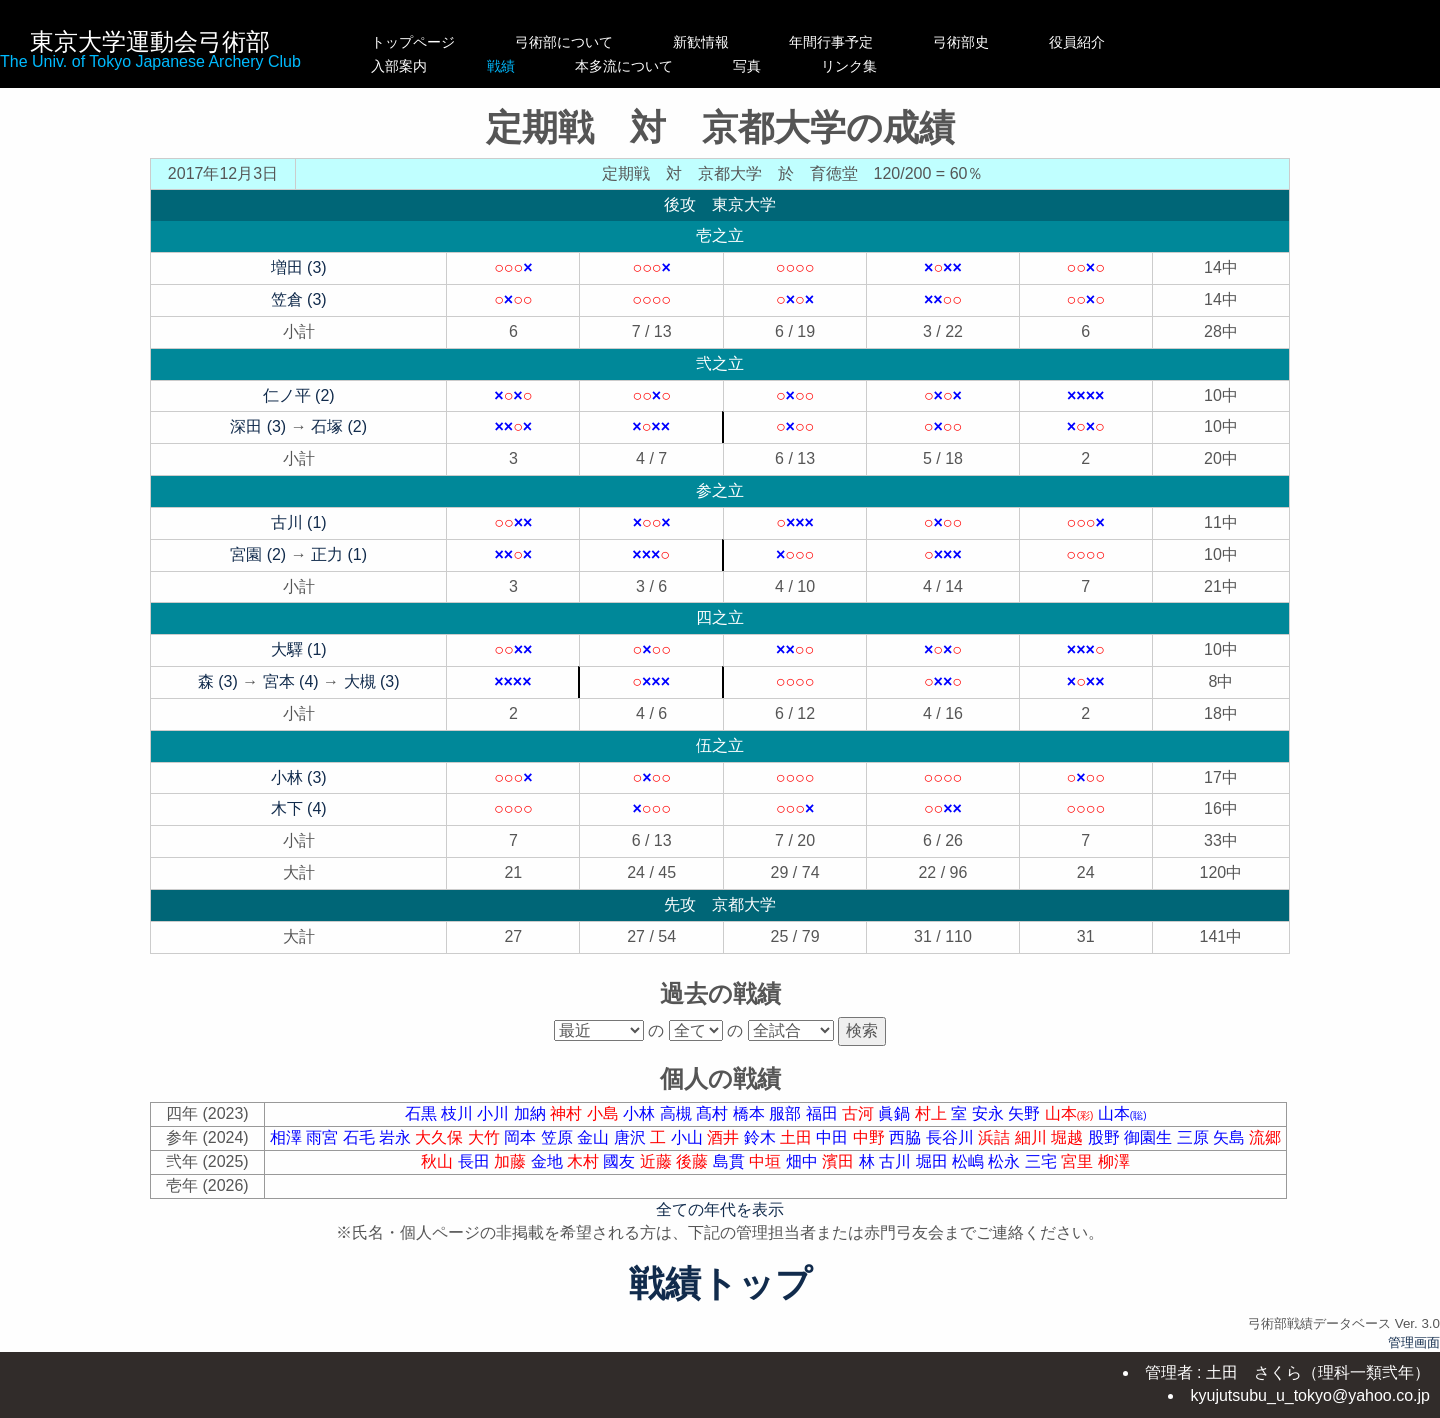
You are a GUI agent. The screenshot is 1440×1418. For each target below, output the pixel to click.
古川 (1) (299, 522)
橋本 (751, 1113)
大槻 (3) (372, 681)
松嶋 (970, 1161)
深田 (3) (258, 426)
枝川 (459, 1113)
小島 (605, 1113)
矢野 (1026, 1113)
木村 (585, 1161)
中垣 (767, 1161)
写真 (873, 66)
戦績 (564, 66)
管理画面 (1414, 1342)
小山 (689, 1137)
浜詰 (996, 1137)
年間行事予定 (873, 42)
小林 (641, 1113)
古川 (897, 1161)
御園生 (1150, 1137)
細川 (1033, 1137)
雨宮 (324, 1137)
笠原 (559, 1137)
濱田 (840, 1161)
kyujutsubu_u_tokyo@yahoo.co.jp (1310, 1395)
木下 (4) (299, 808)
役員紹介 (1119, 42)
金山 (595, 1137)
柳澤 (1114, 1161)
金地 (549, 1161)
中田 (834, 1137)
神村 (568, 1113)
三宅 (1043, 1161)
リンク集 (1003, 66)
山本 (1071, 1113)
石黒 (423, 1113)
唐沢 (632, 1137)
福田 (824, 1113)
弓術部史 (1003, 42)
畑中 (804, 1161)
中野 (871, 1137)
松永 (1006, 1161)
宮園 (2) (258, 554)
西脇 (907, 1137)
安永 (990, 1113)
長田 (476, 1161)
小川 (495, 1113)
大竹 (486, 1137)
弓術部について (564, 42)
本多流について (722, 66)
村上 (933, 1113)
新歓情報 (722, 42)
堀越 (1069, 1137)
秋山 (439, 1161)
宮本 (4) (291, 681)
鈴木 (762, 1137)
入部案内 (413, 66)
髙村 (714, 1113)
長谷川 (952, 1137)
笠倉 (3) (299, 299)
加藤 (512, 1161)
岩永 (397, 1137)
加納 (532, 1113)
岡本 (522, 1137)
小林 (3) (299, 777)
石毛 (361, 1137)
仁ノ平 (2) (299, 395)
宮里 (1079, 1161)
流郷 (1265, 1137)
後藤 (694, 1161)
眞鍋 (896, 1113)
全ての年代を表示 (720, 1209)
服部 (787, 1113)
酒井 (725, 1137)
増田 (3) (299, 267)
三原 (1195, 1137)
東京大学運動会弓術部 (150, 41)
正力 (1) (339, 554)
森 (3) (218, 681)
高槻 (678, 1113)
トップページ (413, 42)
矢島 (1231, 1137)
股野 (1106, 1137)
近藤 (658, 1161)
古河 (860, 1113)
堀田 (934, 1161)
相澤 (288, 1137)
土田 (798, 1137)
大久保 (441, 1137)
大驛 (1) (299, 649)
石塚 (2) (339, 426)
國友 (621, 1161)
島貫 (731, 1161)
